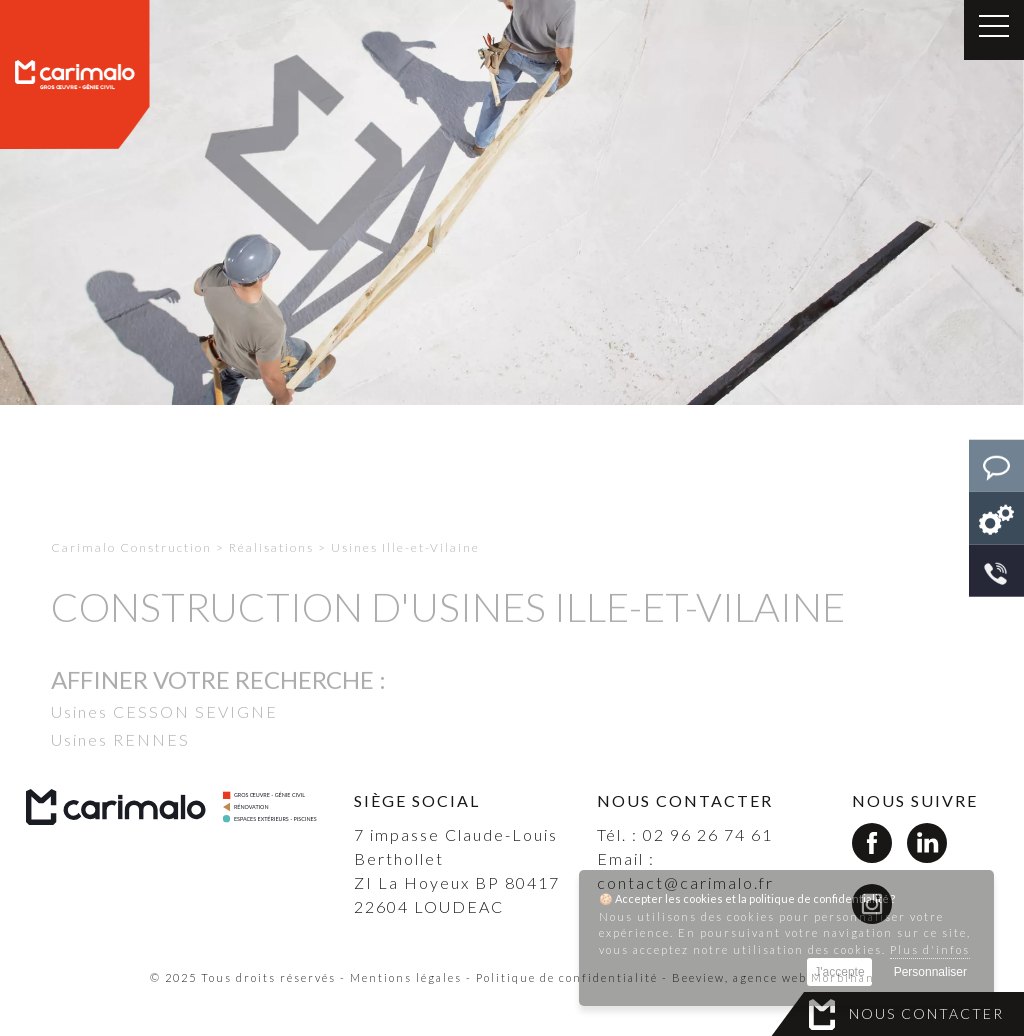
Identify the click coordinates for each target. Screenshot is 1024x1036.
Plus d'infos (930, 949)
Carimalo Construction (131, 572)
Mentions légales (406, 977)
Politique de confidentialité (567, 977)
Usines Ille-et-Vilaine (405, 572)
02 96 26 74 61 (708, 834)
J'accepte (839, 972)
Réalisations (271, 572)
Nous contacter (926, 1013)
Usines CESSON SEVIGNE (164, 736)
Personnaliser (930, 972)
